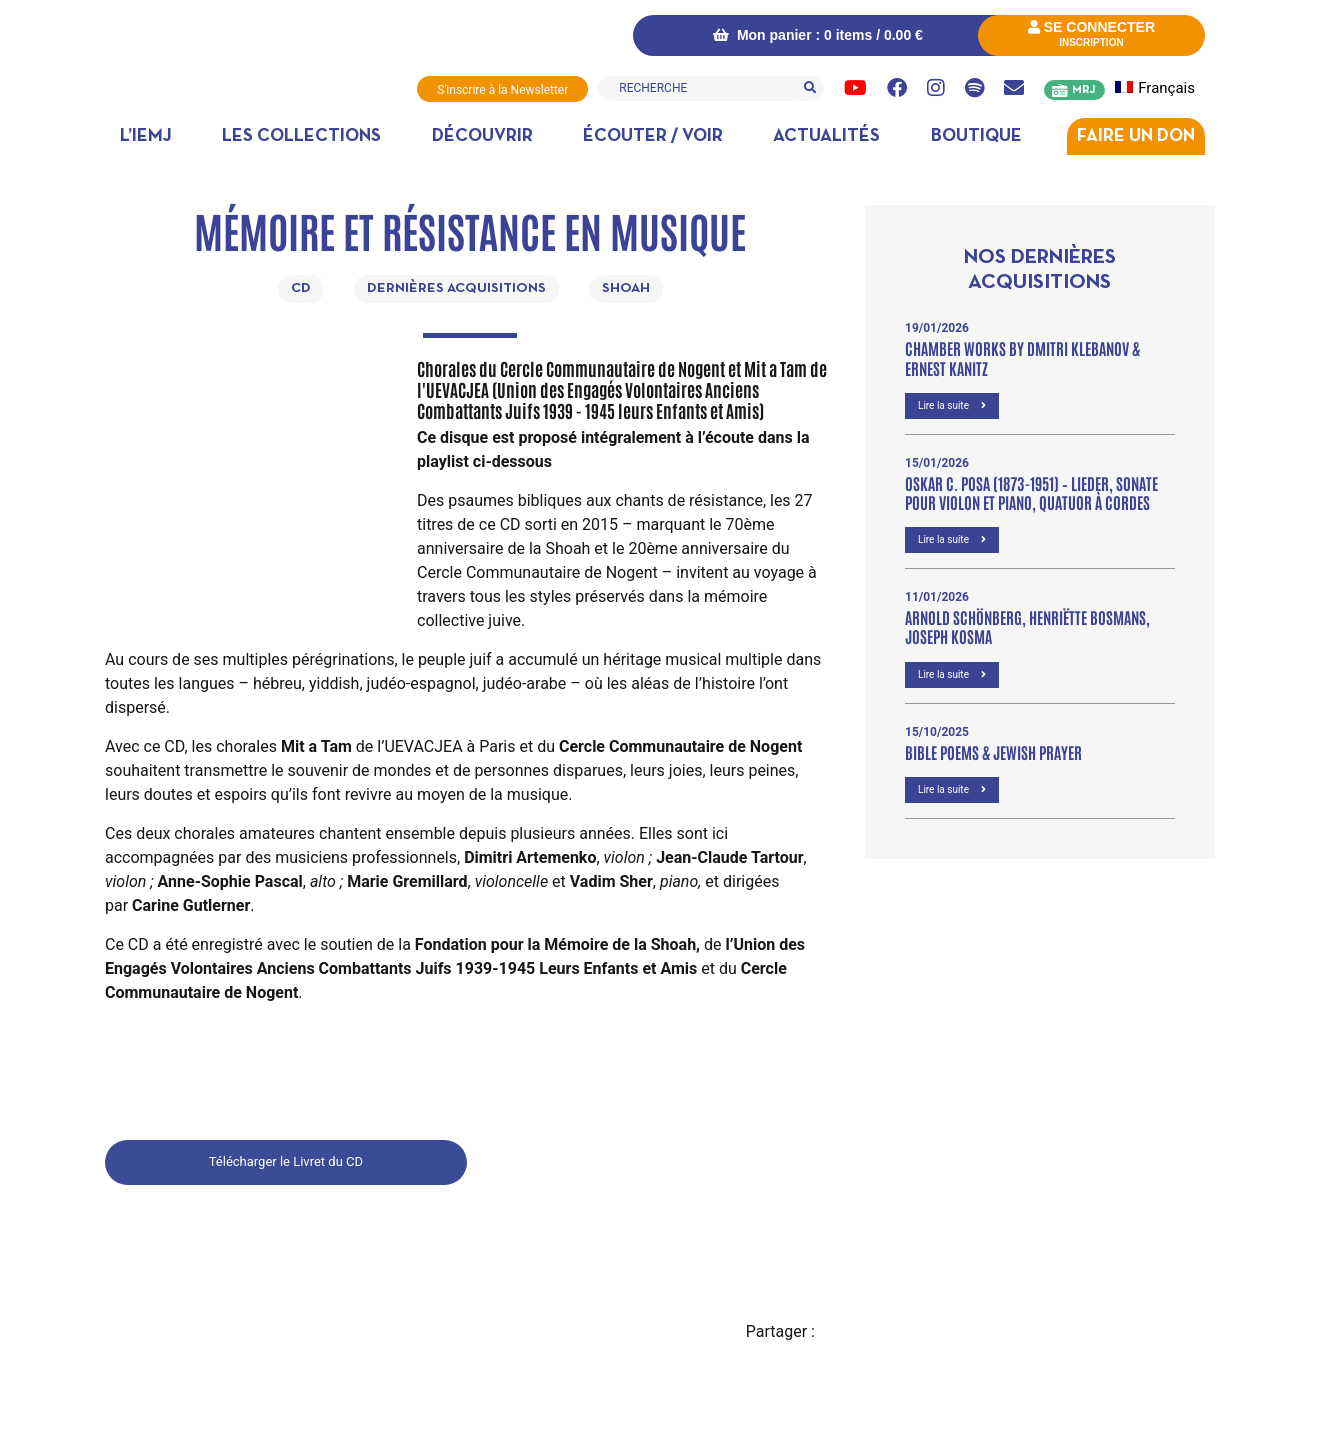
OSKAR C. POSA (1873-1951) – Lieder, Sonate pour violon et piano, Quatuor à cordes (1031, 492)
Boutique (976, 136)
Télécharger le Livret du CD (286, 1161)
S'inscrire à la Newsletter (502, 90)
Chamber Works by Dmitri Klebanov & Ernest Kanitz (1022, 357)
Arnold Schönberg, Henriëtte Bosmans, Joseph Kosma (1027, 626)
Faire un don (1136, 136)
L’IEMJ (146, 136)
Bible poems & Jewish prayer (993, 752)
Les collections (301, 136)
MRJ (1083, 90)
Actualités (826, 136)
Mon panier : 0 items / (818, 35)
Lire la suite (952, 405)
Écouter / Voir (653, 136)
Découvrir (482, 136)
